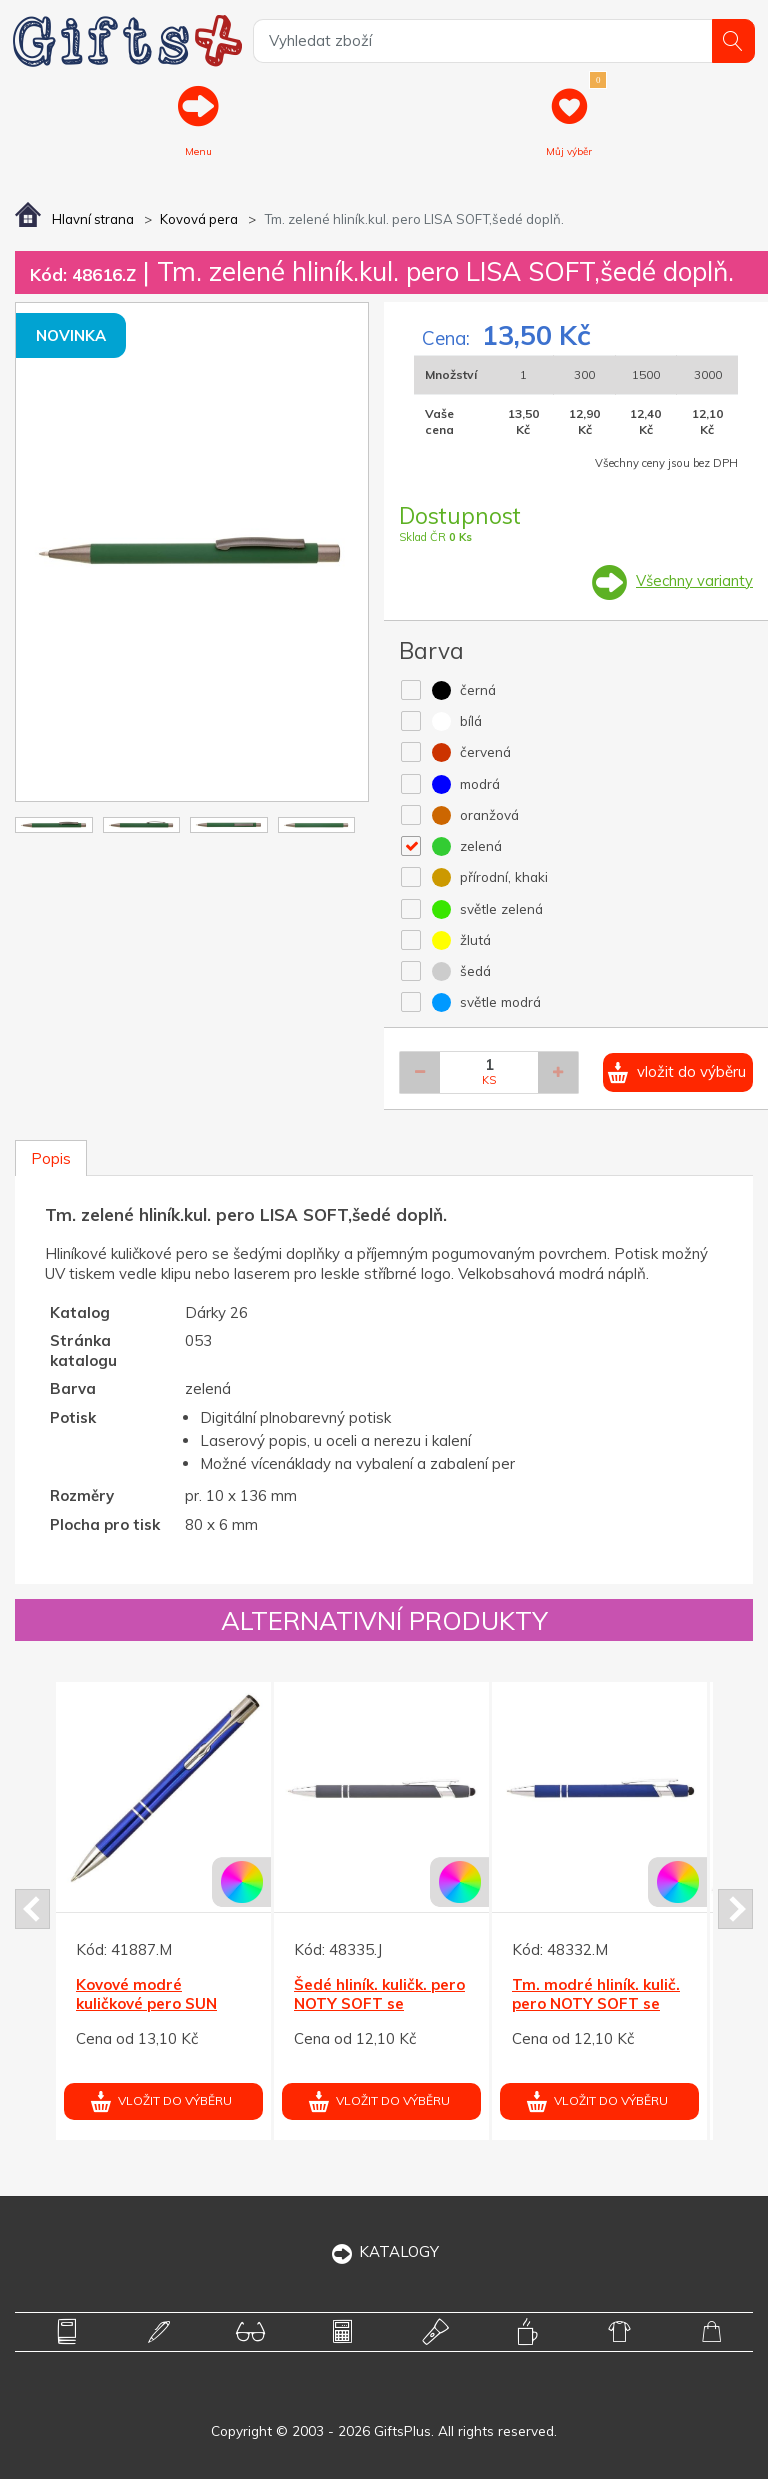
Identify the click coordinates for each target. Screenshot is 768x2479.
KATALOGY (384, 2251)
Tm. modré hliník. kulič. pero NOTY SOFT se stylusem (596, 2004)
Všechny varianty (694, 580)
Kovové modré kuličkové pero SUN (146, 1994)
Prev (32, 1909)
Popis (51, 1158)
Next (735, 1909)
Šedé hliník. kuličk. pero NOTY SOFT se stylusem (379, 2004)
